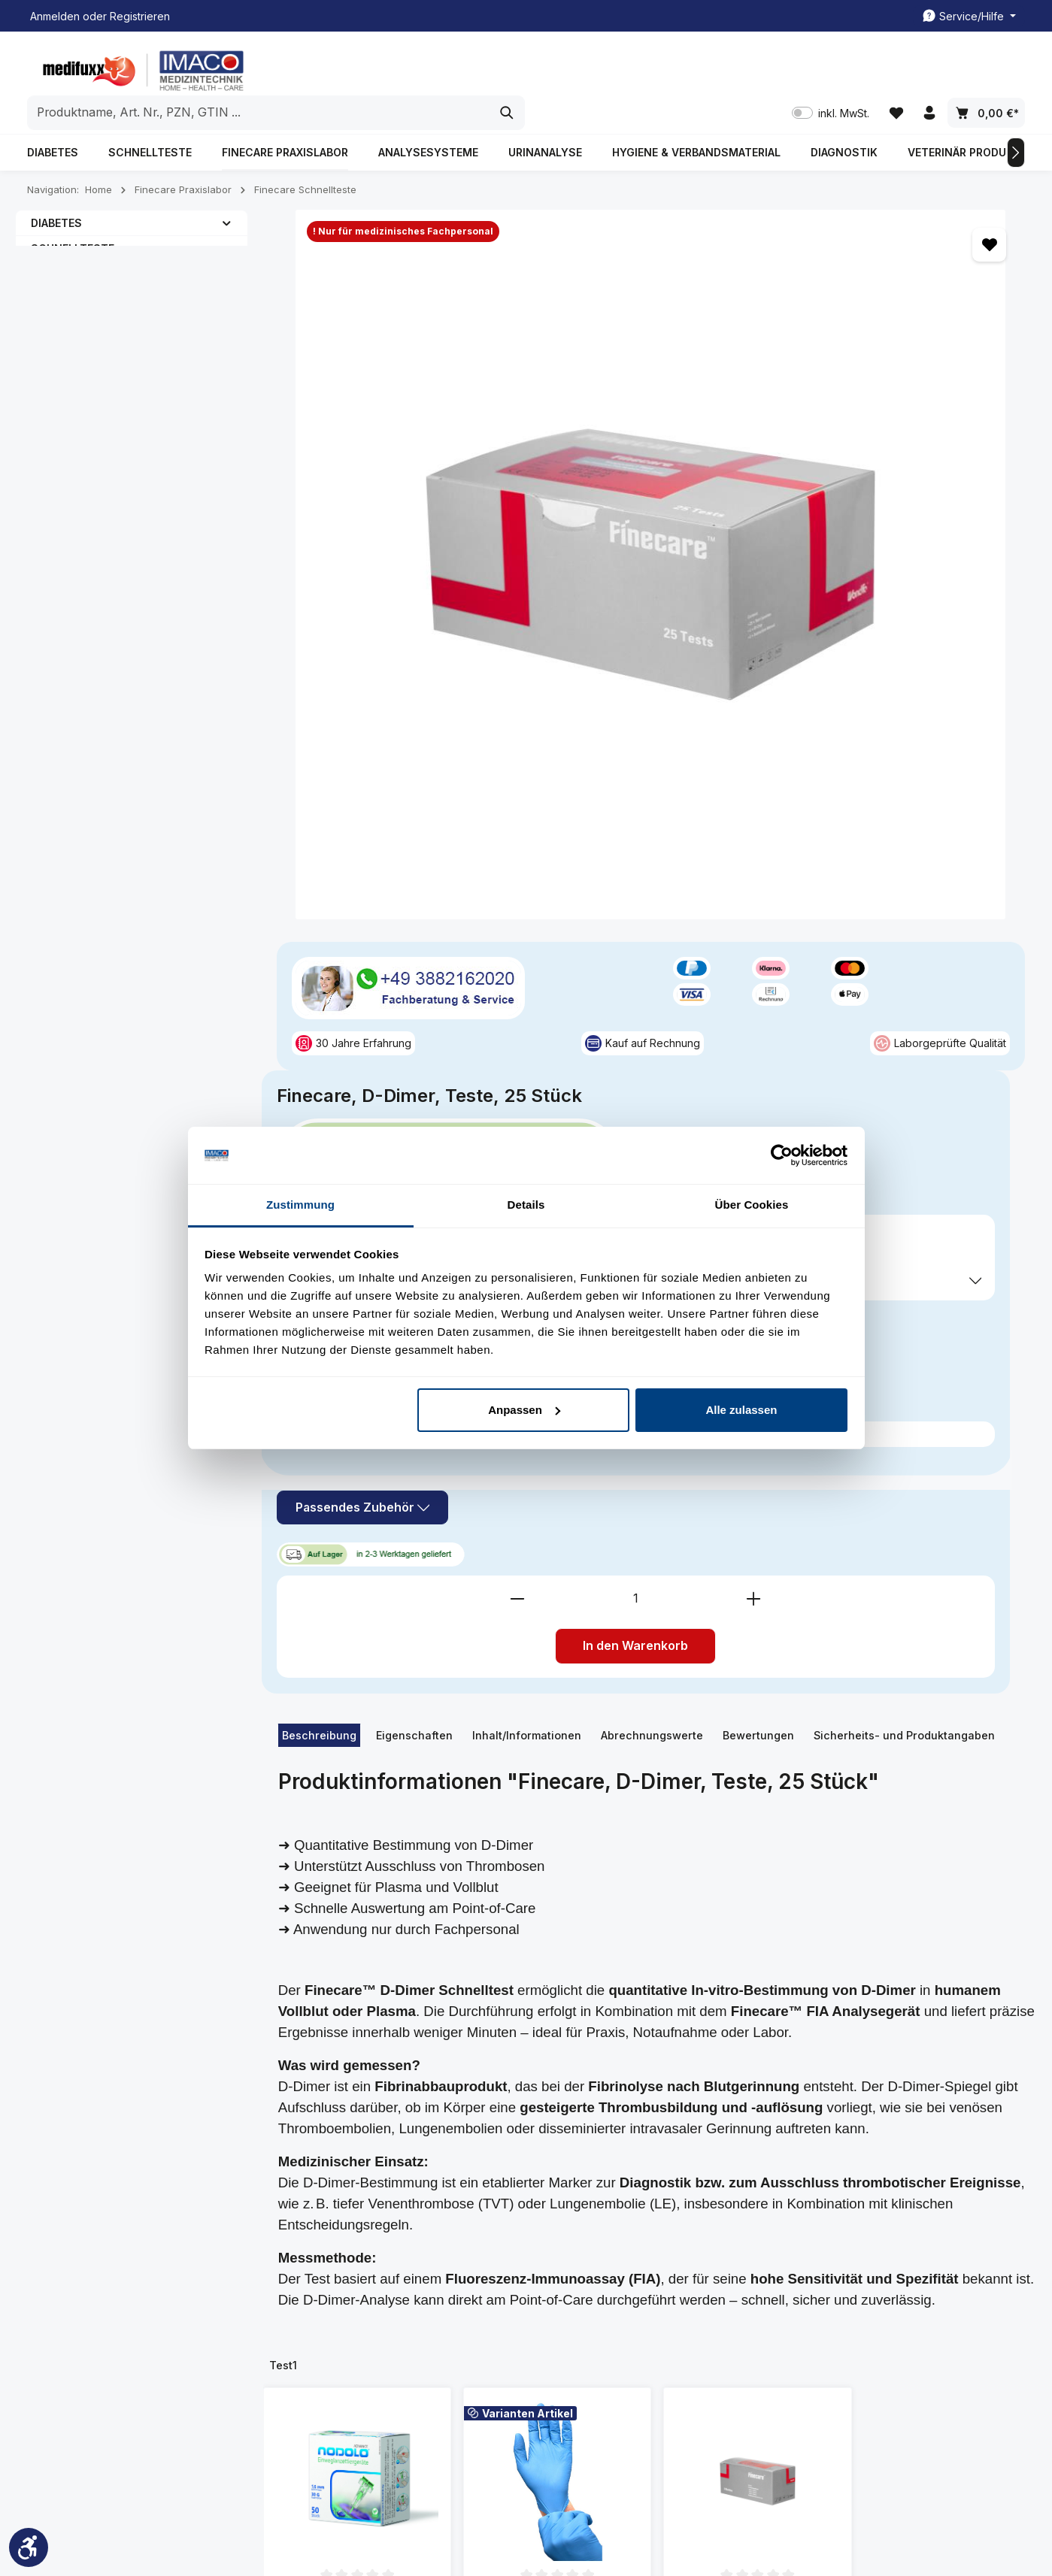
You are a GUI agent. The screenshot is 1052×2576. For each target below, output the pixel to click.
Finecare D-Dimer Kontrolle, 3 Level (758, 1727)
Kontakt (308, 2272)
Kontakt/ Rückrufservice (524, 2272)
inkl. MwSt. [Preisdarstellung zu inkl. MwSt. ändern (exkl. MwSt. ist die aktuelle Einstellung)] (826, 68)
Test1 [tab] (283, 1470)
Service (490, 2208)
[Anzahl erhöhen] (963, 704)
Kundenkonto (498, 2248)
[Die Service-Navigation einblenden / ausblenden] (969, 16)
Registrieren (140, 16)
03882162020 (84, 2276)
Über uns (312, 2320)
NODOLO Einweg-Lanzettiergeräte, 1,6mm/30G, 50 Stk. (356, 1727)
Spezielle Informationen (688, 2218)
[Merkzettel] (893, 68)
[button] (226, 192)
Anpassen (524, 1409)
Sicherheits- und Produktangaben (904, 840)
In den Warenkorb (845, 751)
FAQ (300, 2344)
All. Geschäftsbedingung (701, 2268)
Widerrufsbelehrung (691, 2361)
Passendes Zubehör (745, 614)
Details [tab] (526, 1204)
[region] (456, 341)
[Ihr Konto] (928, 68)
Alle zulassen (741, 1409)
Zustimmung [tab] (300, 1204)
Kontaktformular (151, 2346)
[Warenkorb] (986, 68)
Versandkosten (672, 2520)
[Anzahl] (845, 704)
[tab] (319, 841)
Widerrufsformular (685, 2409)
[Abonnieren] (916, 2066)
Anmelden (55, 16)
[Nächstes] (1016, 122)
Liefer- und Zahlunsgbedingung (690, 2303)
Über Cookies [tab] (752, 1204)
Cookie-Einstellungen (694, 2385)
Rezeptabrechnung (513, 2341)
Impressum (316, 2296)
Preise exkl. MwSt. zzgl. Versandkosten (762, 501)
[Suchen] (757, 67)
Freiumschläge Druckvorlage (501, 2306)
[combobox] (509, 67)
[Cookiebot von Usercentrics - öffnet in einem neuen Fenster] (781, 1155)
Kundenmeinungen (337, 2248)
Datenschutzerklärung (695, 2337)
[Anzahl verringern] (727, 704)
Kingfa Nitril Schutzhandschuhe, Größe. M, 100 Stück (557, 1727)
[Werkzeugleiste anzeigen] (28, 2547)
